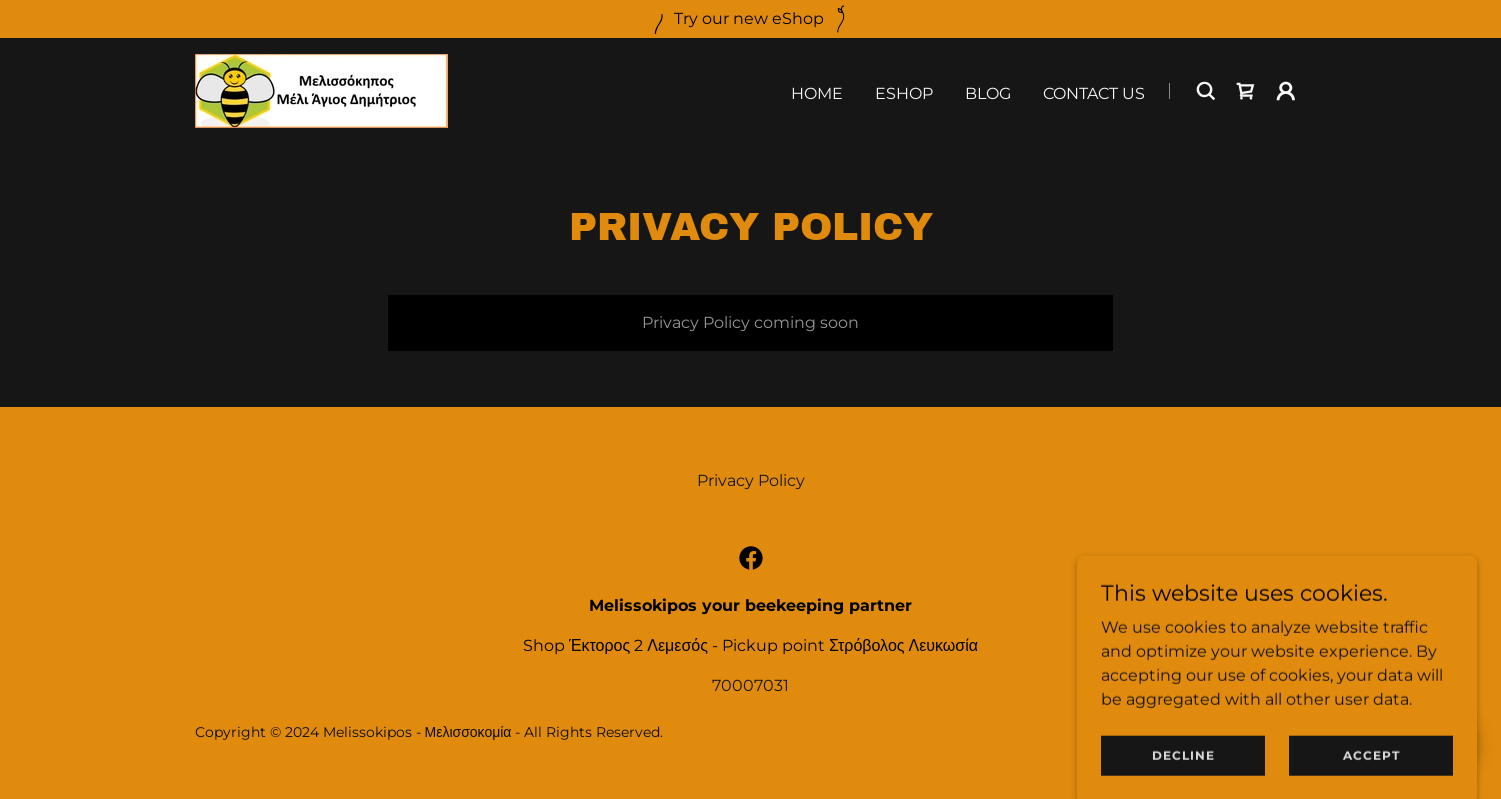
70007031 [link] (750, 685)
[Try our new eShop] (750, 19)
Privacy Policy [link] (751, 480)
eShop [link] (904, 93)
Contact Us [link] (1094, 93)
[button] (1286, 91)
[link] (321, 89)
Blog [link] (988, 93)
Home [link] (817, 93)
